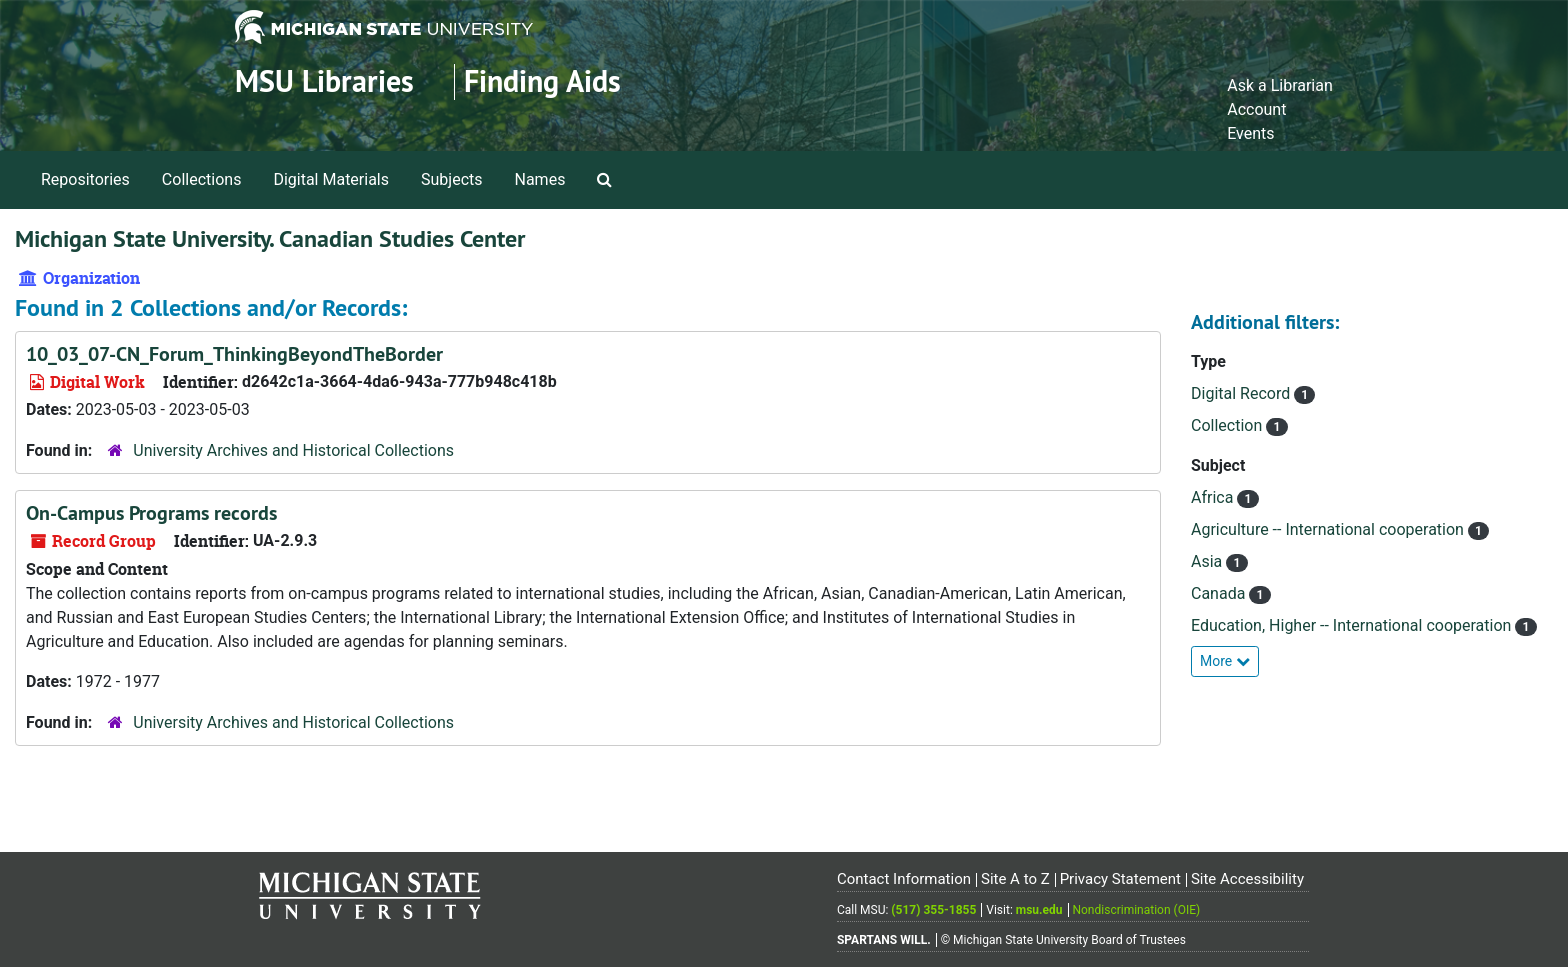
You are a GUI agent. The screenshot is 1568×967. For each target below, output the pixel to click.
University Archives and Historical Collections (293, 450)
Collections (202, 179)
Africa (1214, 497)
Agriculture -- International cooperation (1329, 529)
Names (540, 179)
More (1225, 661)
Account (1256, 109)
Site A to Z (1015, 879)
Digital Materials (331, 179)
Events (1250, 133)
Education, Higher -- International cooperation (1353, 625)
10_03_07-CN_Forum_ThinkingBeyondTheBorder (234, 354)
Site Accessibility (1247, 879)
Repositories (85, 179)
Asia (1208, 561)
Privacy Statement (1120, 879)
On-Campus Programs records (151, 513)
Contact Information (904, 879)
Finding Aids (542, 81)
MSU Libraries (324, 81)
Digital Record (1242, 393)
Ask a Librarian (1280, 85)
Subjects (451, 179)
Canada (1220, 593)
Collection (1228, 425)
